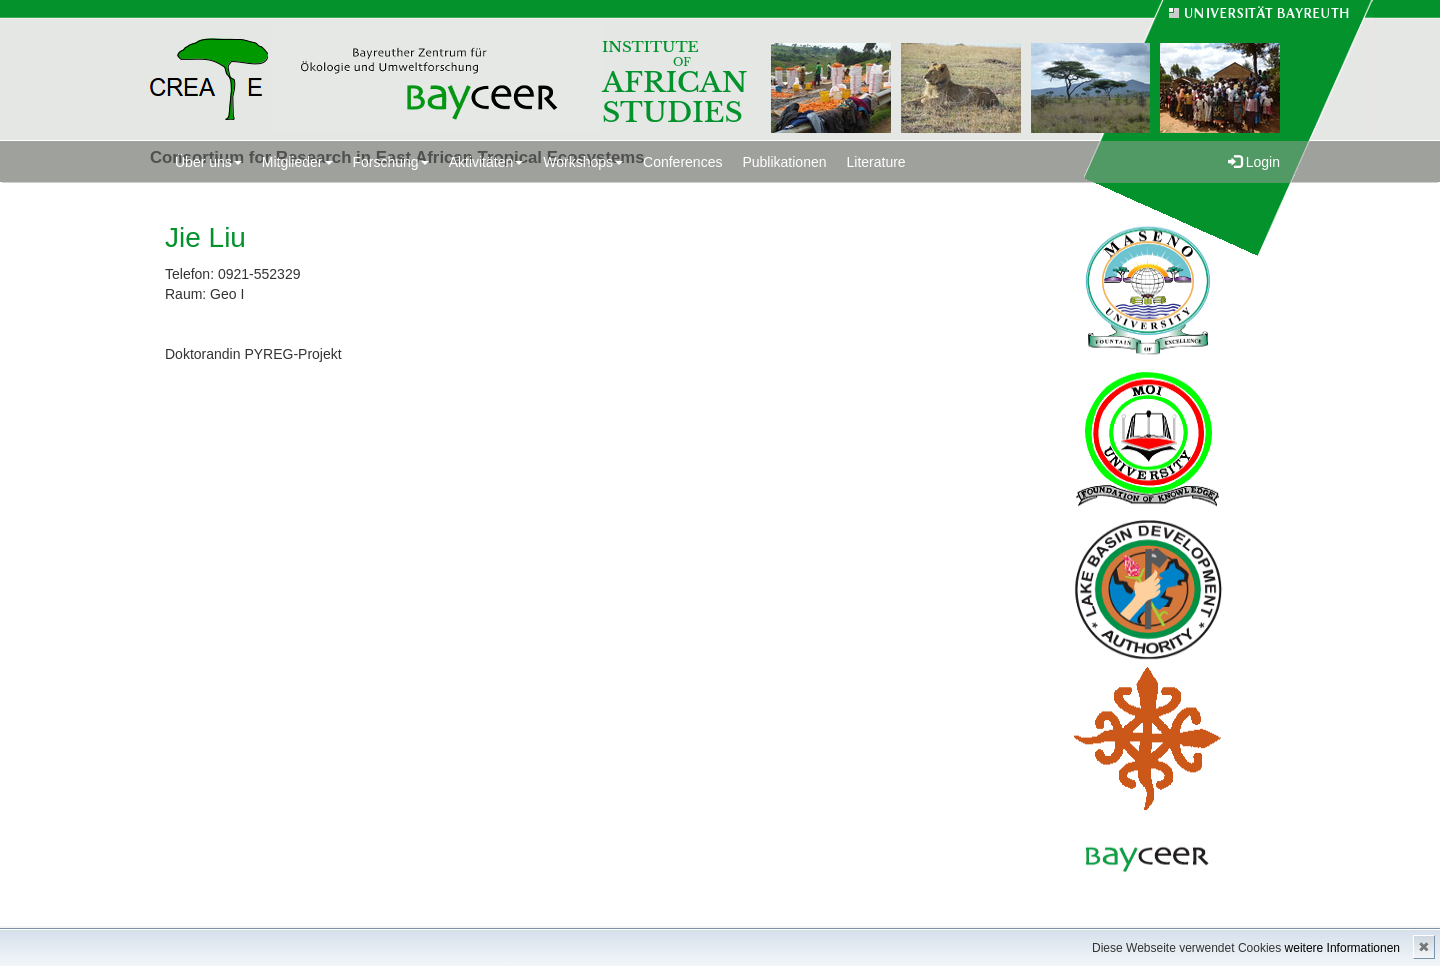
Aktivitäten (486, 162)
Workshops (583, 162)
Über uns (208, 162)
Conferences (682, 162)
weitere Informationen (1342, 948)
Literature (876, 162)
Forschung (391, 162)
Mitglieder (297, 162)
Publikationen (784, 162)
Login (1254, 162)
